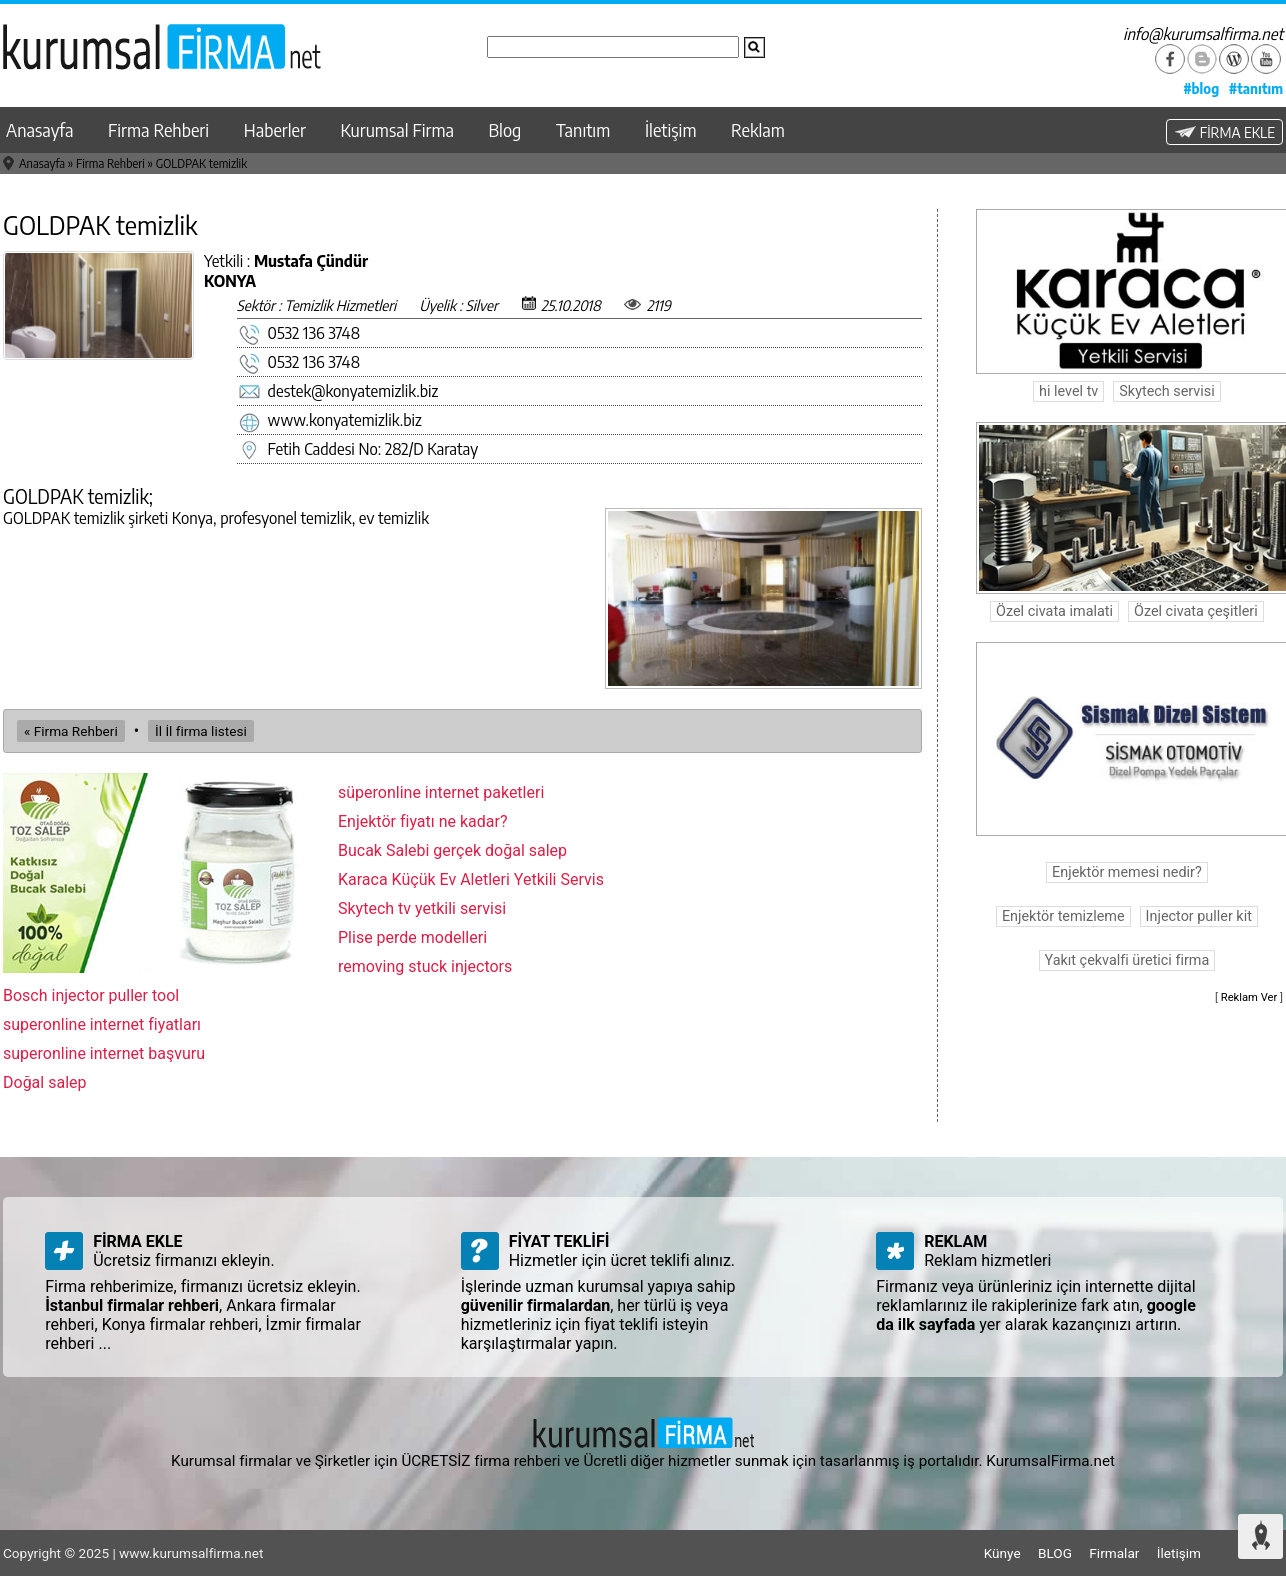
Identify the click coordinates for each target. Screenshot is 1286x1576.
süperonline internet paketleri (441, 792)
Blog (505, 130)
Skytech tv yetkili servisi (422, 908)
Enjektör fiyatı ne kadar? (423, 821)
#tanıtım (1256, 88)
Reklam (758, 130)
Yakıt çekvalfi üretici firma (1127, 960)
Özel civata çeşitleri (1196, 611)
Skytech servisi (1166, 391)
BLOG (1055, 1553)
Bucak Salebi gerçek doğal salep (452, 850)
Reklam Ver (1249, 997)
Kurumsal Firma (397, 130)
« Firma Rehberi (71, 731)
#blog (1201, 88)
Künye (1002, 1553)
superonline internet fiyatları (102, 1024)
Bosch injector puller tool (91, 995)
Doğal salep (45, 1082)
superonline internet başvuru (104, 1053)
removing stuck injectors (425, 966)
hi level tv (1068, 391)
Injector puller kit (1199, 916)
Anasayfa (39, 130)
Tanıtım (583, 130)
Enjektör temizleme (1063, 916)
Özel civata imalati (1054, 611)
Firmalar (1114, 1553)
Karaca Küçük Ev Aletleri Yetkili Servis (471, 879)
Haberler (275, 130)
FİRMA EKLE (1224, 132)
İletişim (671, 130)
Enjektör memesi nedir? (1127, 872)
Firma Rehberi (158, 130)
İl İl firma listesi (201, 731)
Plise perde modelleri (412, 937)
